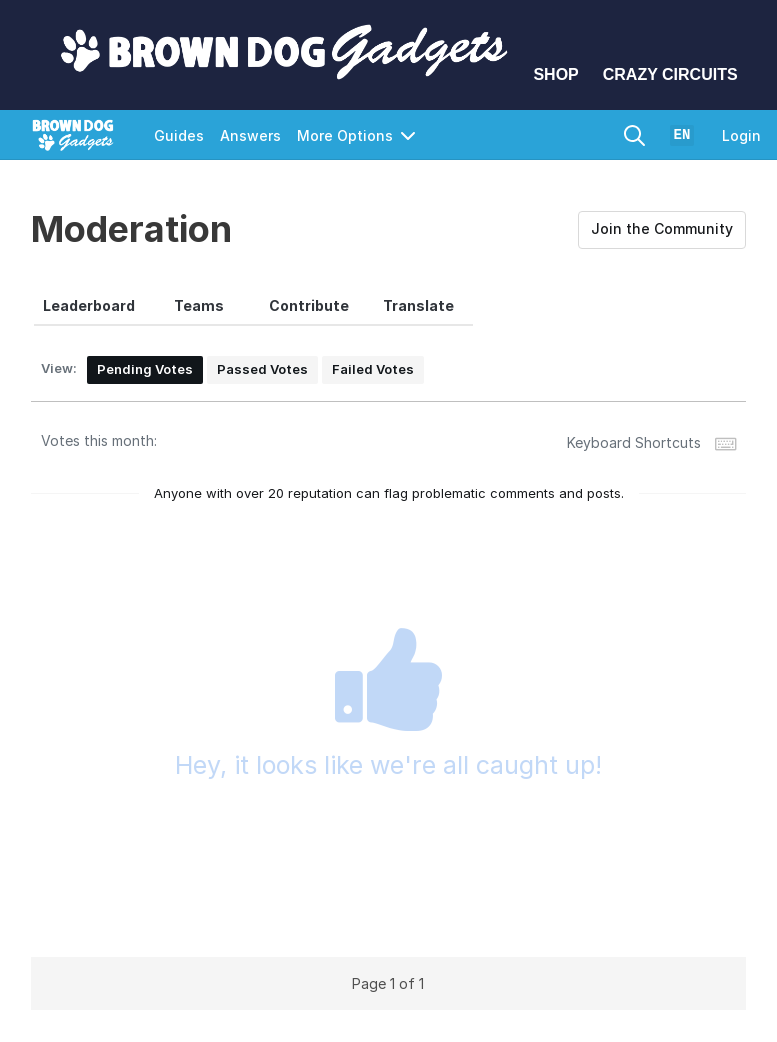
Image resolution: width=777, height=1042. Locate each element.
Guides (179, 135)
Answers (250, 135)
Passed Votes (262, 369)
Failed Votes (373, 369)
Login (741, 135)
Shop (555, 74)
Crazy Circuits (670, 74)
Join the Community (662, 228)
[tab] (89, 306)
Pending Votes (145, 369)
